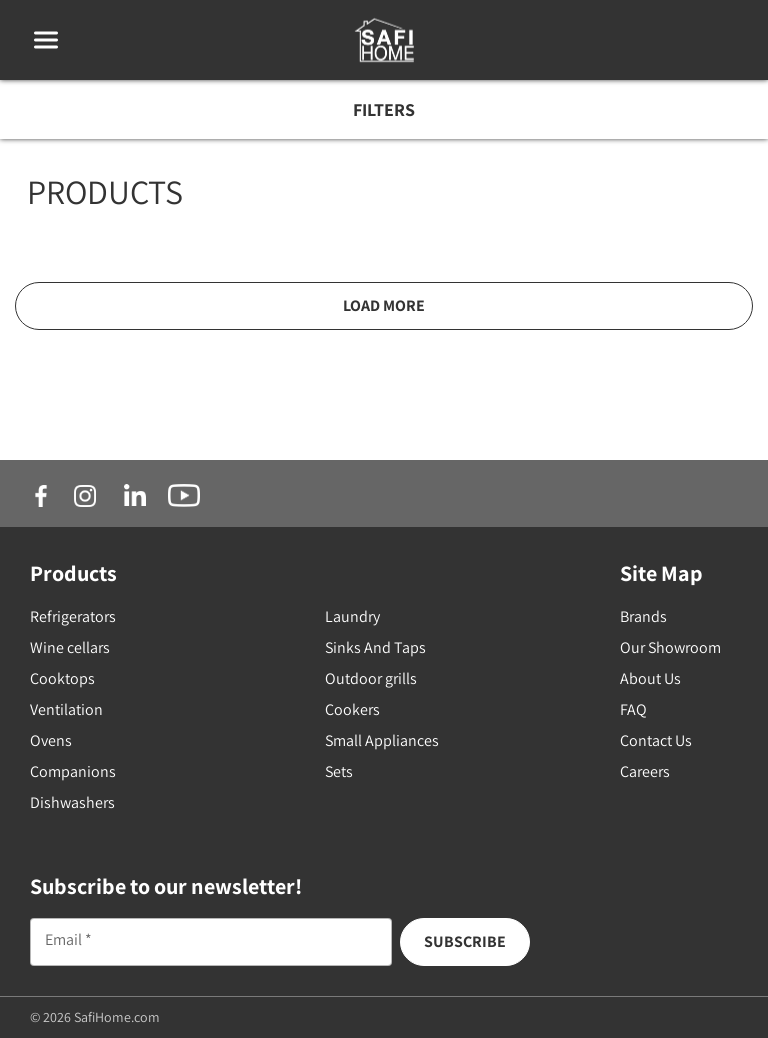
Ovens (51, 740)
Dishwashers (72, 802)
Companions (73, 771)
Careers (645, 771)
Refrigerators (73, 616)
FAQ (633, 709)
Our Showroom (670, 647)
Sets (339, 771)
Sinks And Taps (375, 647)
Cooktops (62, 678)
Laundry (352, 616)
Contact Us (656, 740)
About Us (650, 678)
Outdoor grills (371, 678)
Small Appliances (382, 740)
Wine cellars (70, 647)
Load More (384, 305)
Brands (643, 616)
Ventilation (66, 709)
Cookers (352, 709)
